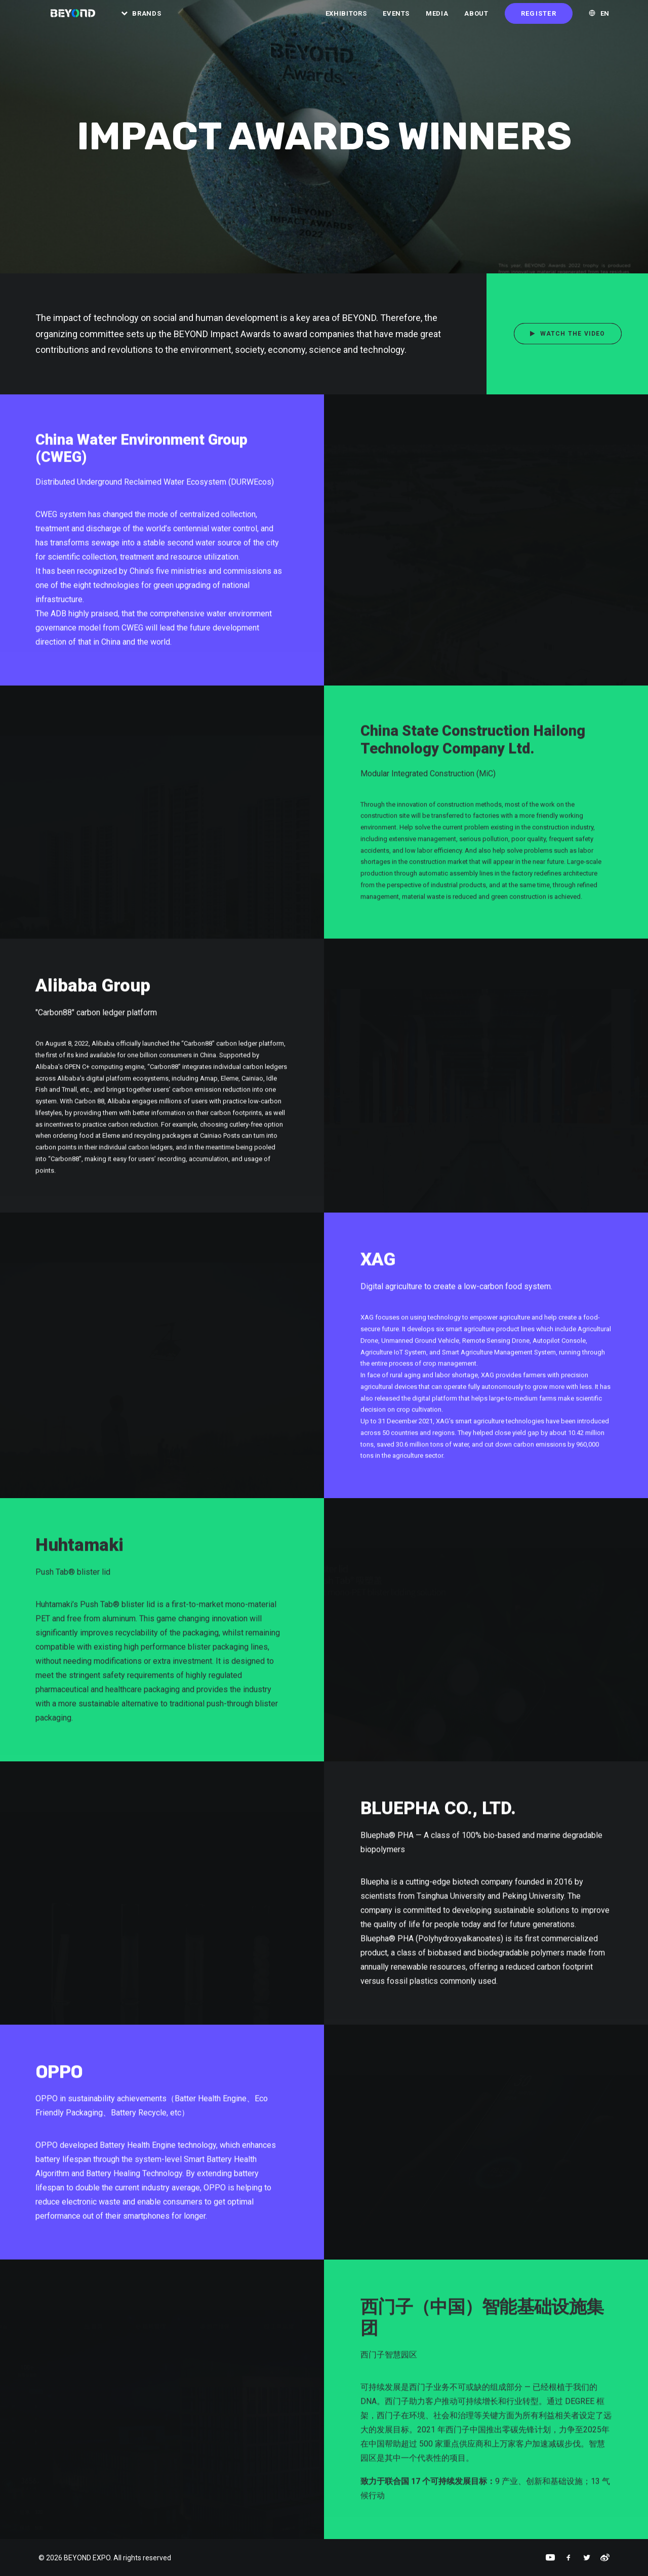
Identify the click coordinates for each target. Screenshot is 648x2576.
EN (605, 20)
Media (437, 20)
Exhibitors (346, 20)
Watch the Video (567, 333)
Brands (153, 20)
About (476, 20)
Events (396, 20)
